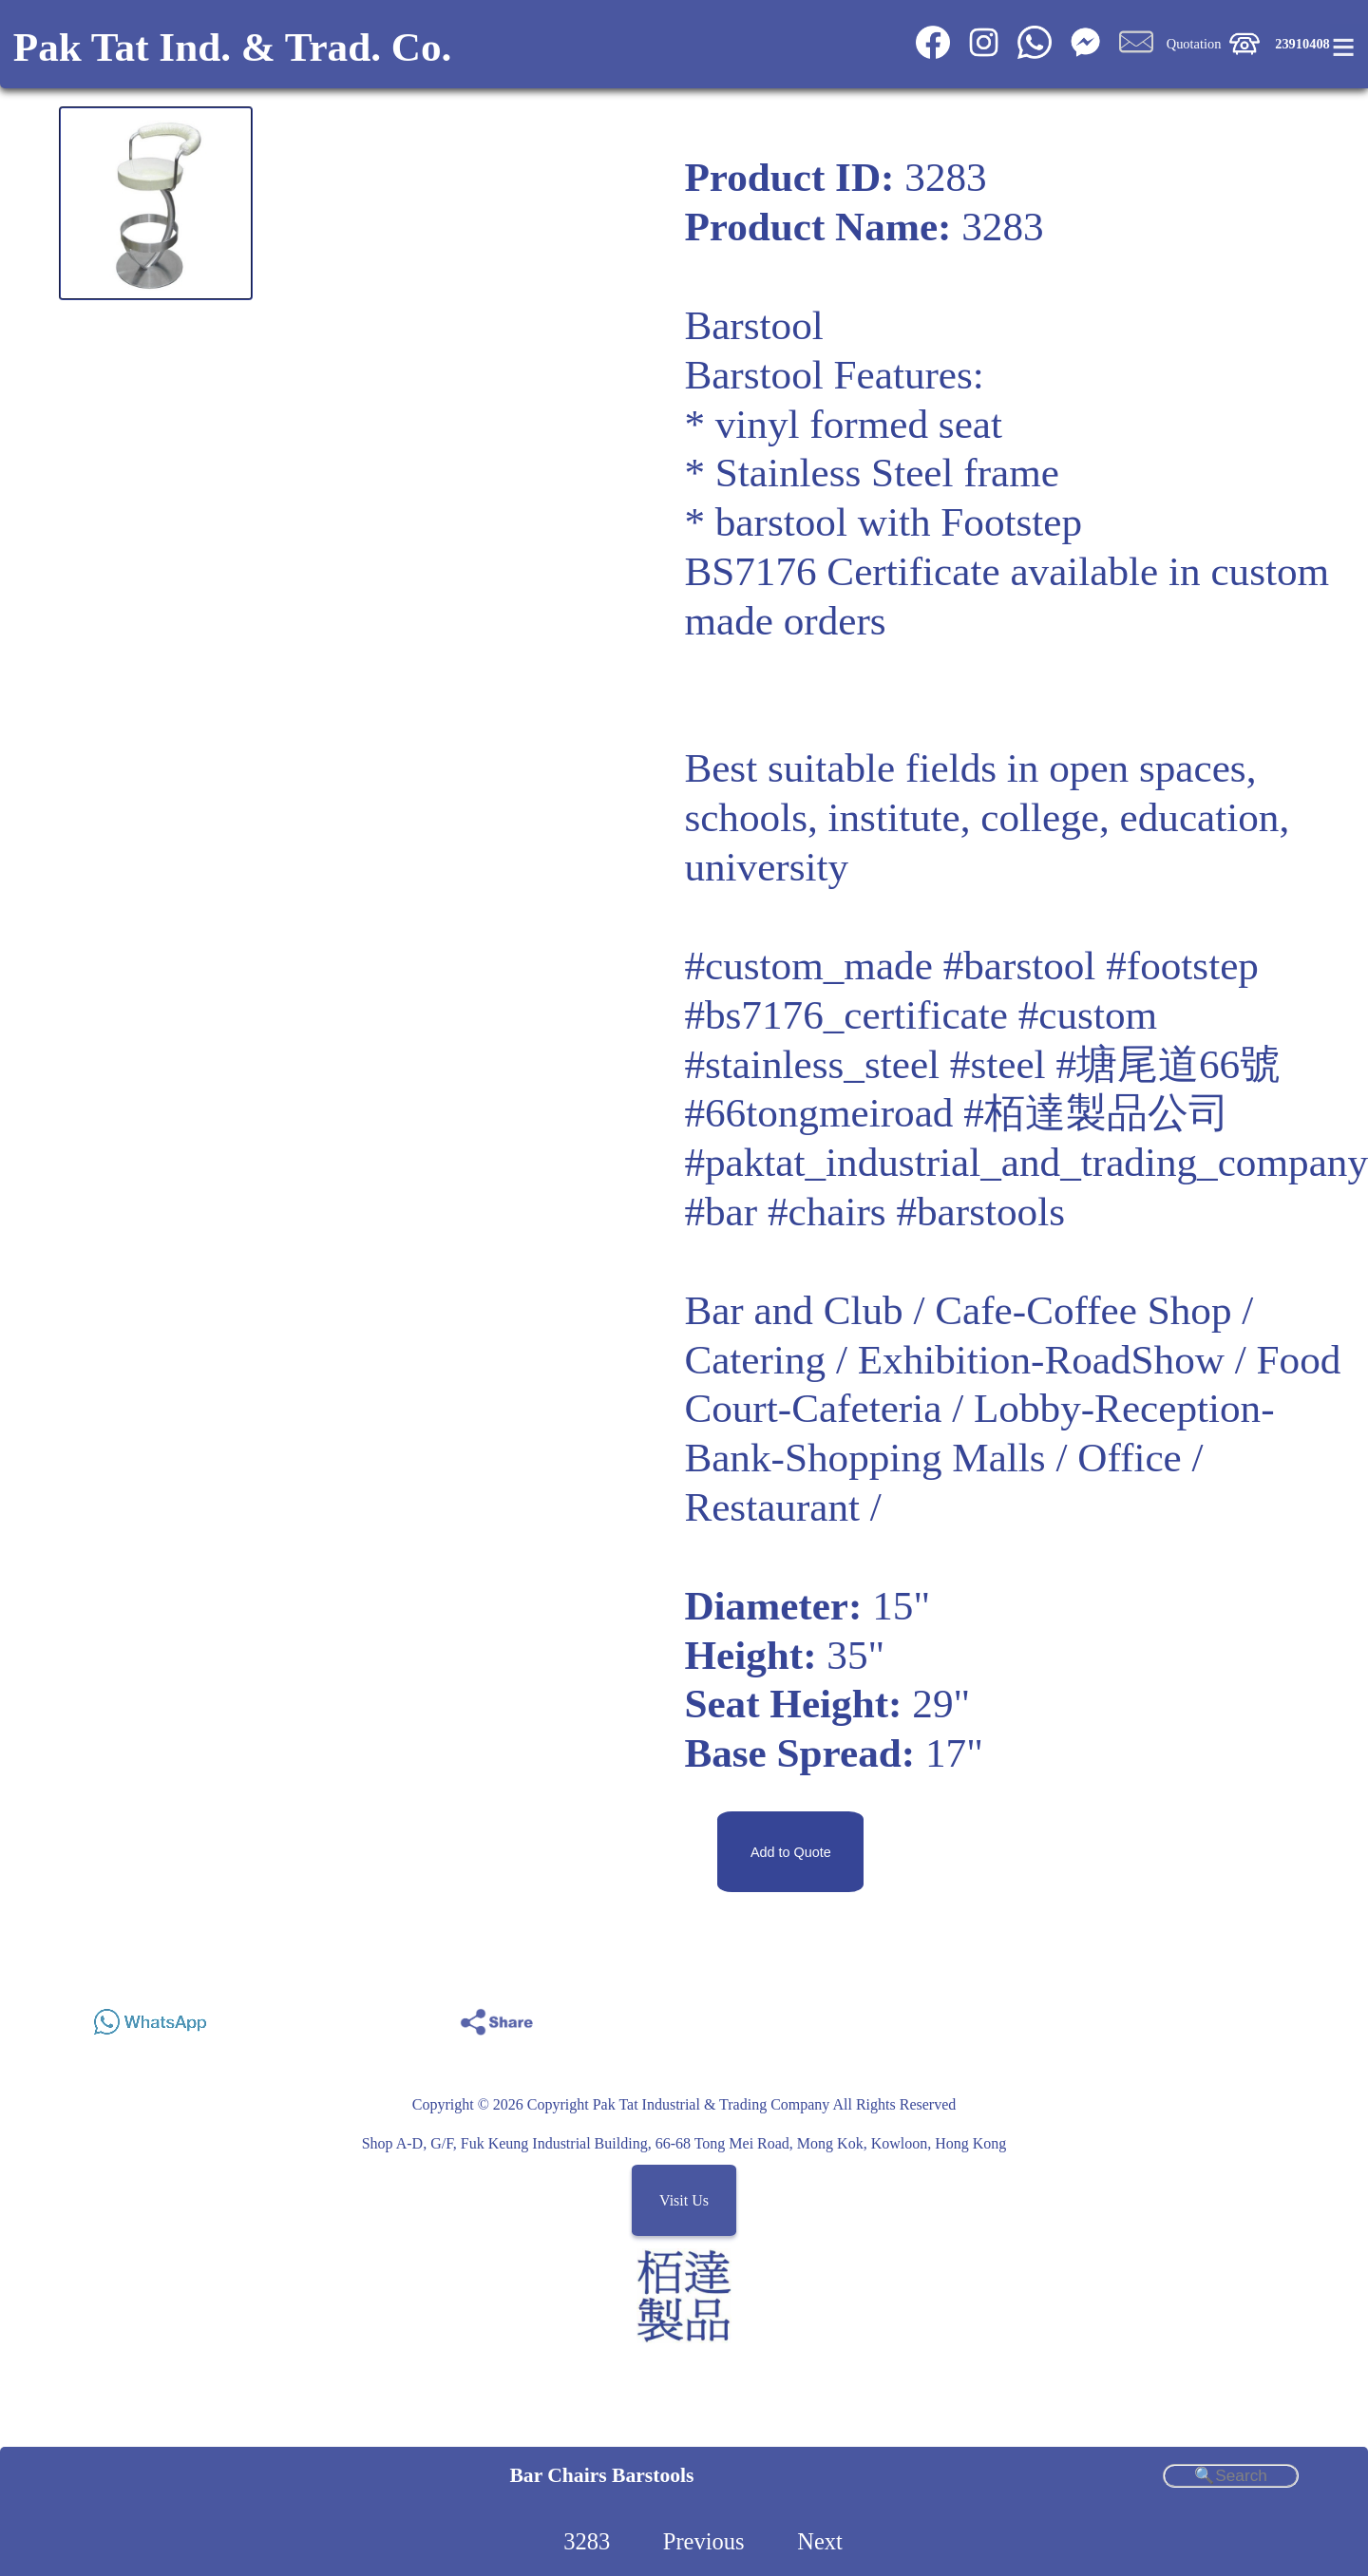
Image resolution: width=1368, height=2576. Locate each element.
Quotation (1194, 43)
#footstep (1182, 965)
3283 (586, 2541)
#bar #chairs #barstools (874, 1211)
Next (820, 2541)
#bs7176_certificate (846, 1015)
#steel (998, 1064)
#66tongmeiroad (818, 1112)
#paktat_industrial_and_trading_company (1026, 1162)
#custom (1087, 1015)
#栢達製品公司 (1096, 1112)
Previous (704, 2541)
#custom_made (808, 965)
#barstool (1019, 965)
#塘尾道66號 (1168, 1064)
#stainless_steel (812, 1064)
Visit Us (684, 2200)
